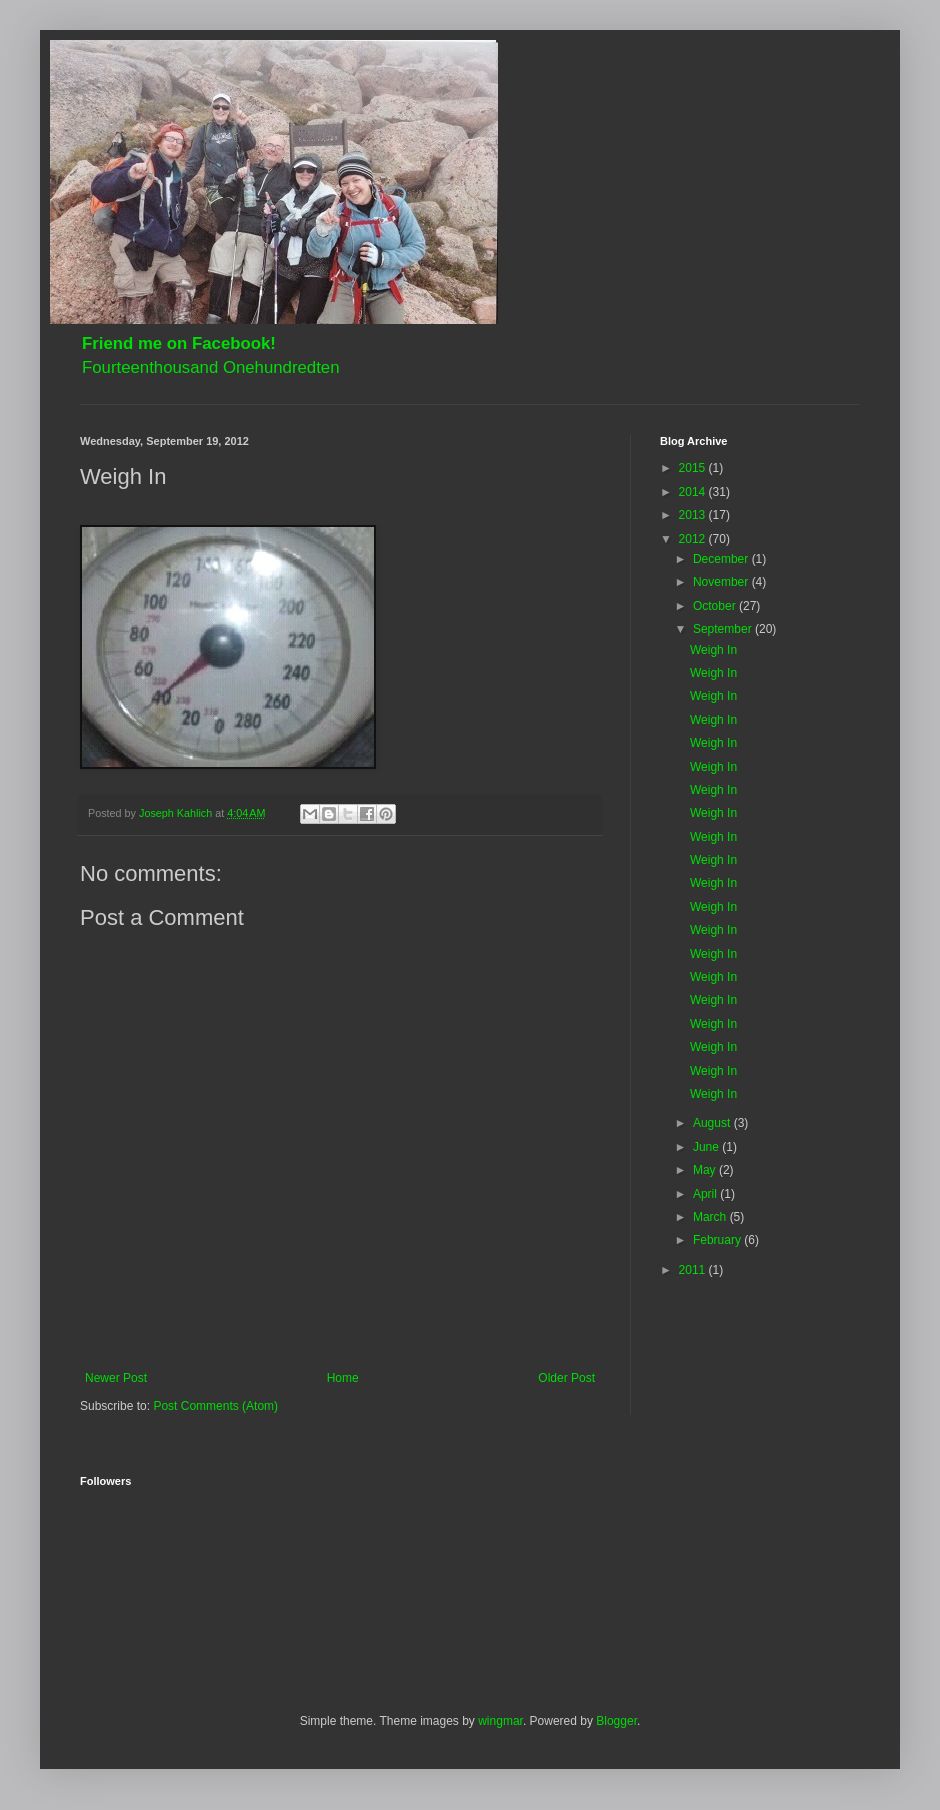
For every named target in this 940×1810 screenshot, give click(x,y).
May (706, 1170)
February (718, 1240)
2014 (694, 492)
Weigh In (713, 650)
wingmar (500, 1721)
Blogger (616, 1721)
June (707, 1147)
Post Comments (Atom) (215, 1406)
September (724, 629)
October (716, 606)
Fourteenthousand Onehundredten (211, 367)
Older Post (566, 1378)
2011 (694, 1270)
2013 (694, 515)
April (706, 1194)
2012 (694, 539)
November (722, 582)
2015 (694, 468)
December (722, 559)
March (711, 1217)
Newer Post (116, 1378)
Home (343, 1378)
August (713, 1123)
